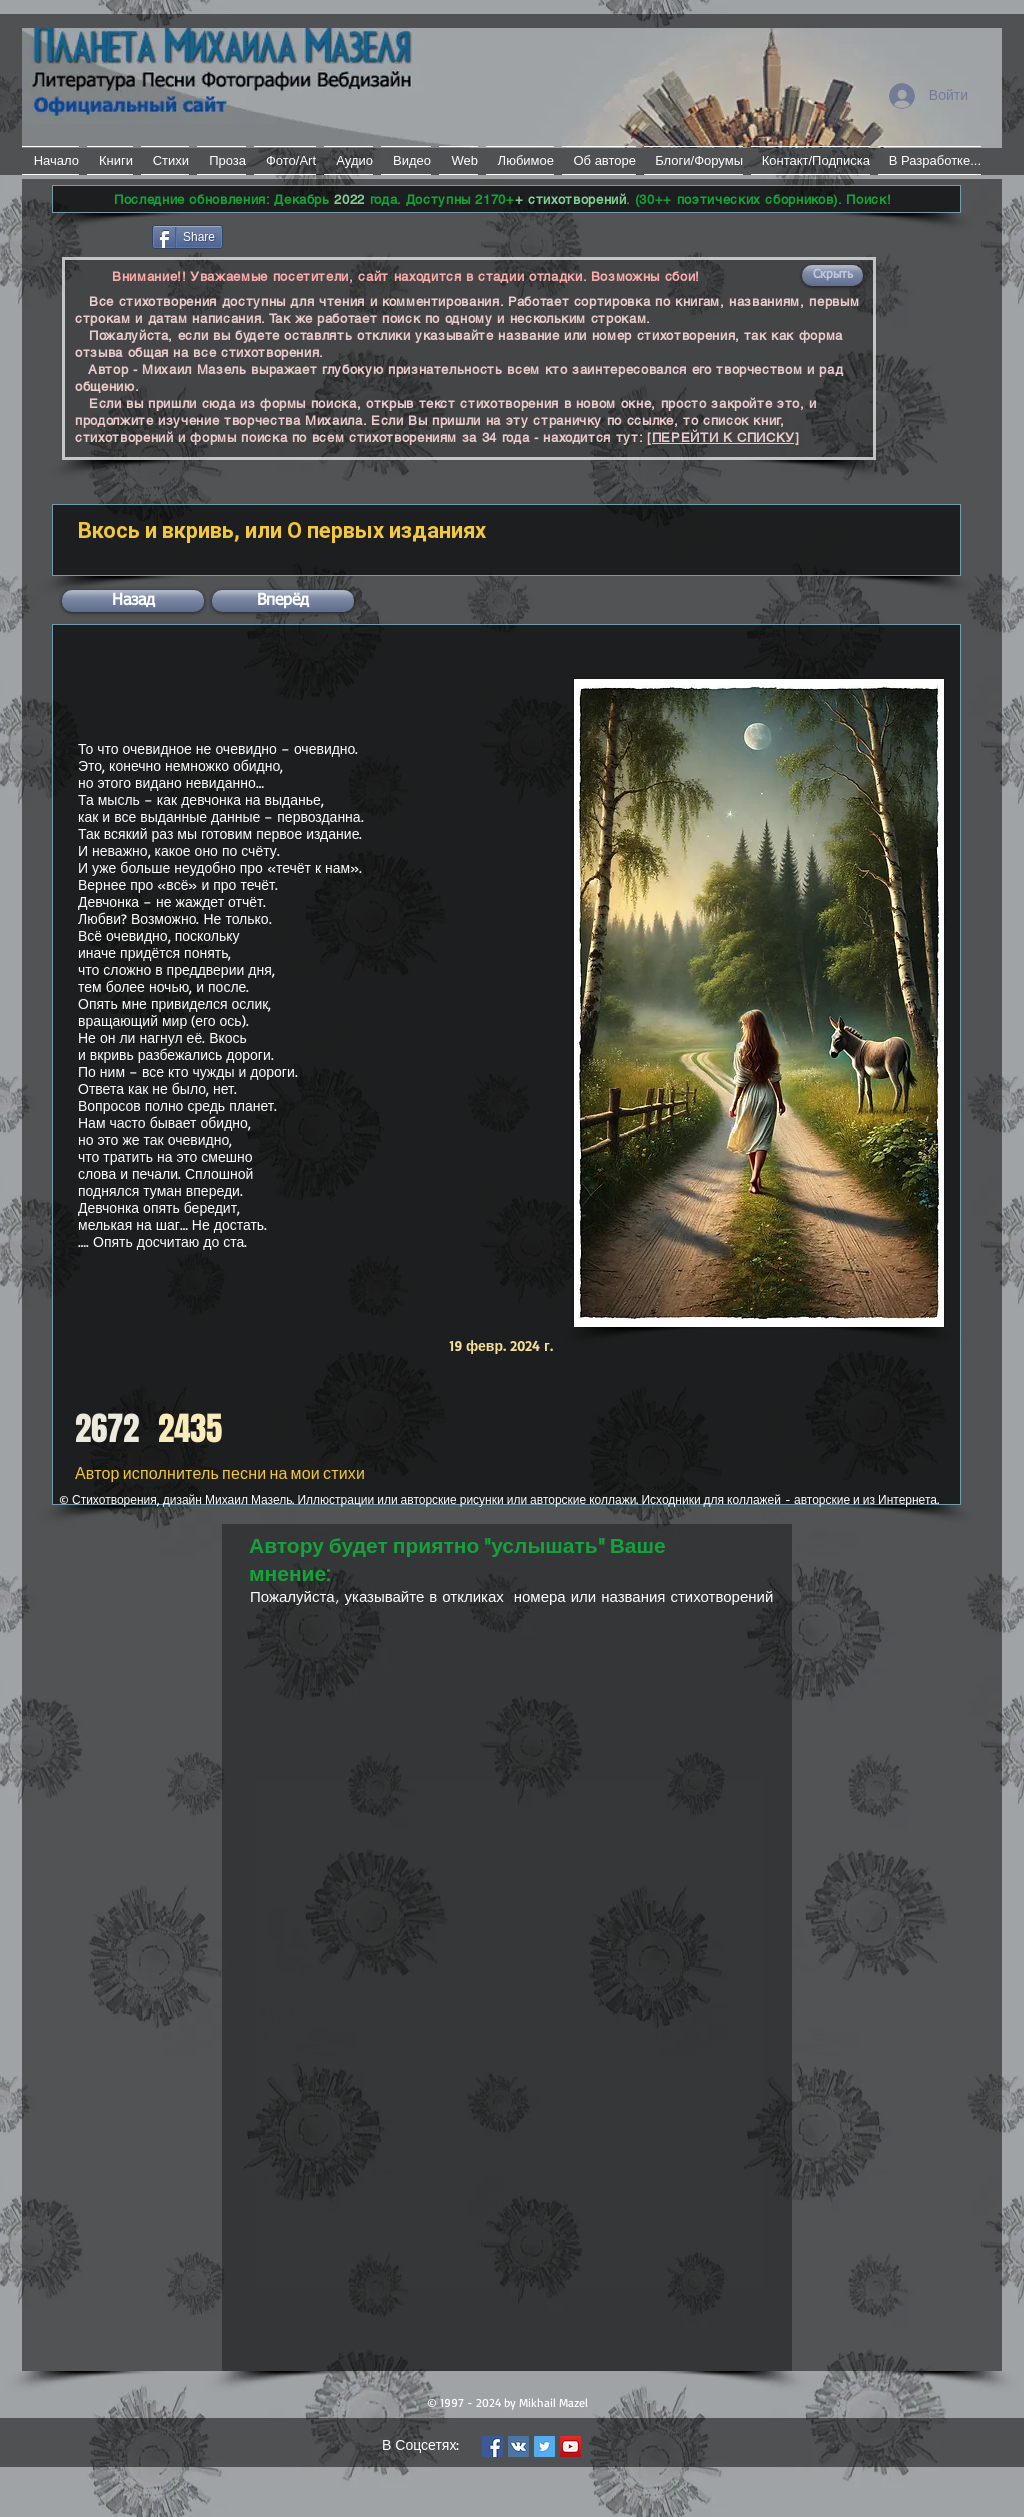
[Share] (187, 237)
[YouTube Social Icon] (570, 2446)
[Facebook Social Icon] (492, 2446)
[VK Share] (286, 235)
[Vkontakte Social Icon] (518, 2446)
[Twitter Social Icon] (544, 2446)
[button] (832, 275)
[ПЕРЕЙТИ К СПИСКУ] (723, 437)
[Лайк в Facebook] (100, 235)
